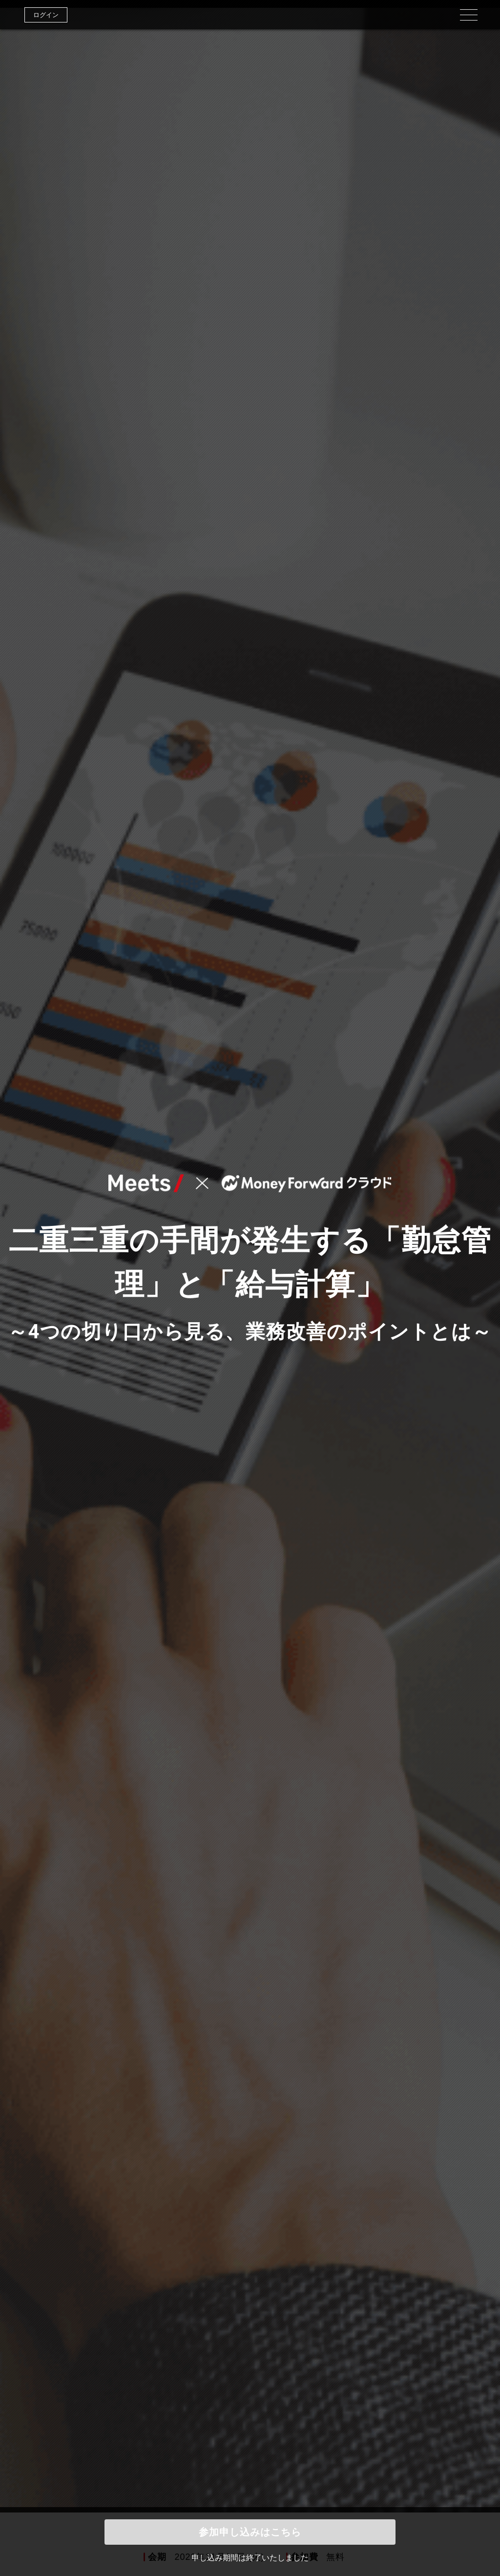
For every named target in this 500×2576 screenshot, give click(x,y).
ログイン (46, 15)
